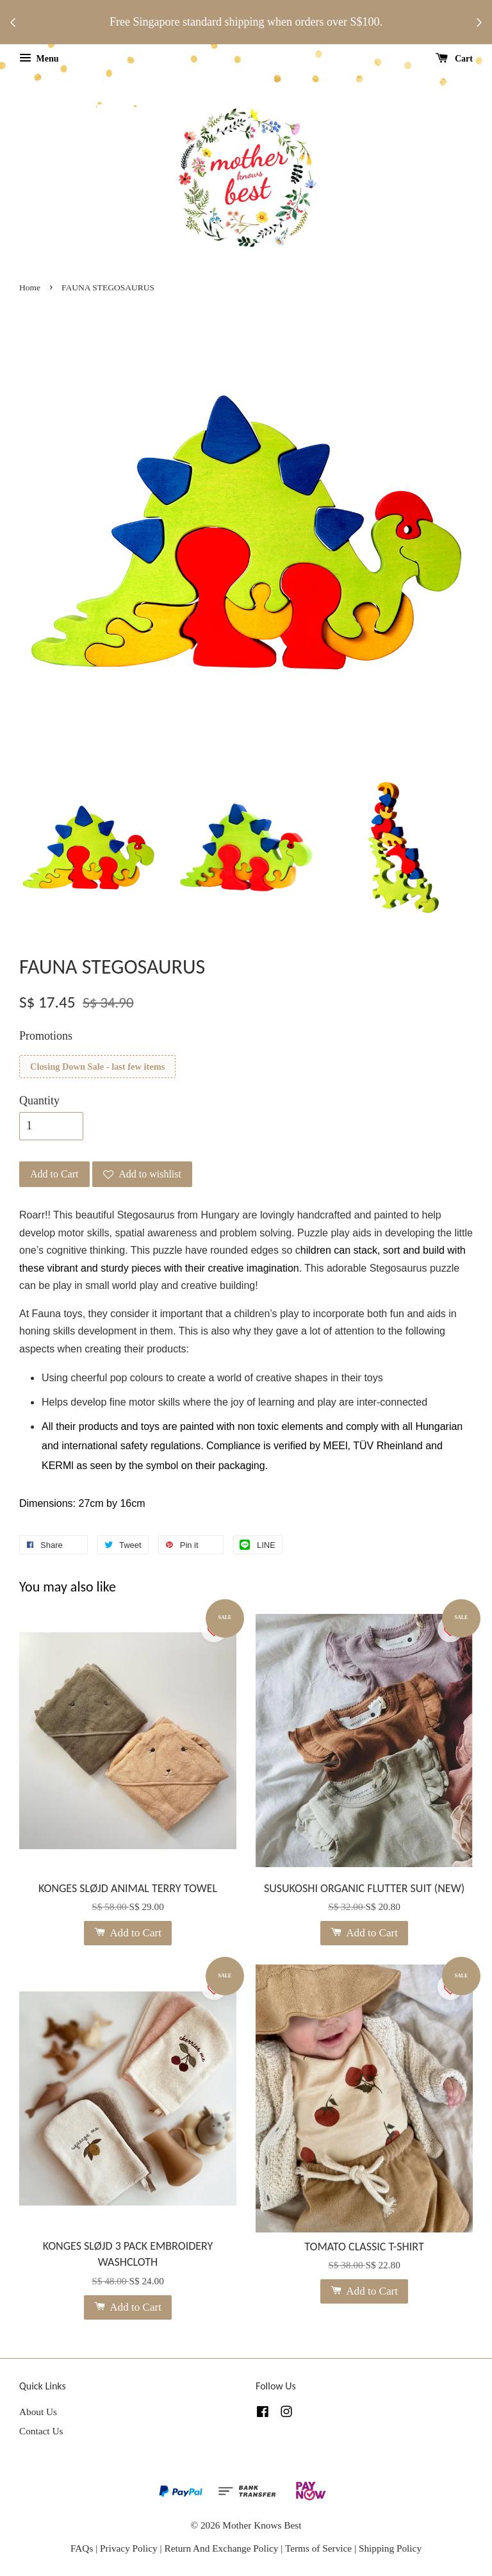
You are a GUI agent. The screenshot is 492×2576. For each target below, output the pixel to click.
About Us (38, 2411)
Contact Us (41, 2430)
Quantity (39, 1100)
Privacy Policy (129, 2548)
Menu (39, 58)
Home (29, 287)
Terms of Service (319, 2548)
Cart (454, 58)
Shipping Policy (390, 2548)
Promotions (45, 1035)
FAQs (81, 2548)
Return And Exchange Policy (221, 2548)
